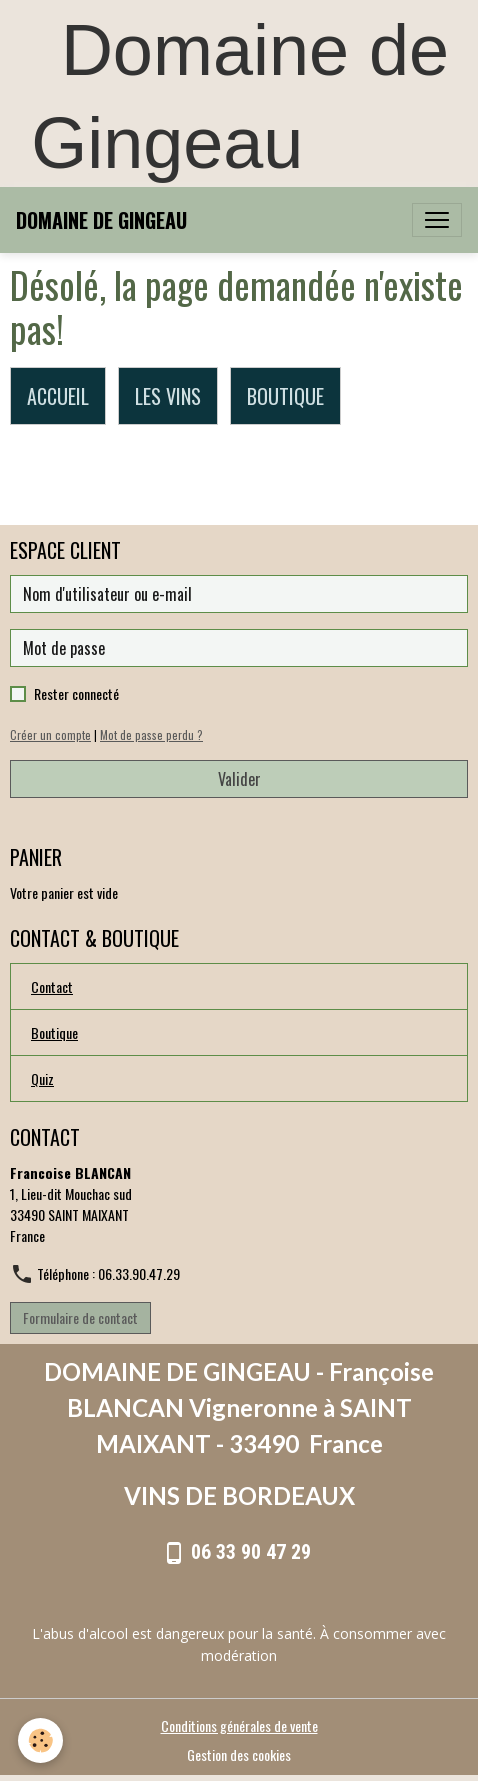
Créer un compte (50, 735)
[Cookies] (40, 1740)
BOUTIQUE (285, 396)
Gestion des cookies (239, 1754)
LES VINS (168, 396)
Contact (52, 986)
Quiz (42, 1078)
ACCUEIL (58, 396)
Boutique (54, 1032)
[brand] (101, 220)
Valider (239, 779)
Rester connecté (76, 693)
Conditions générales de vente (239, 1725)
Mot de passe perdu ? (151, 735)
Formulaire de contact (80, 1317)
